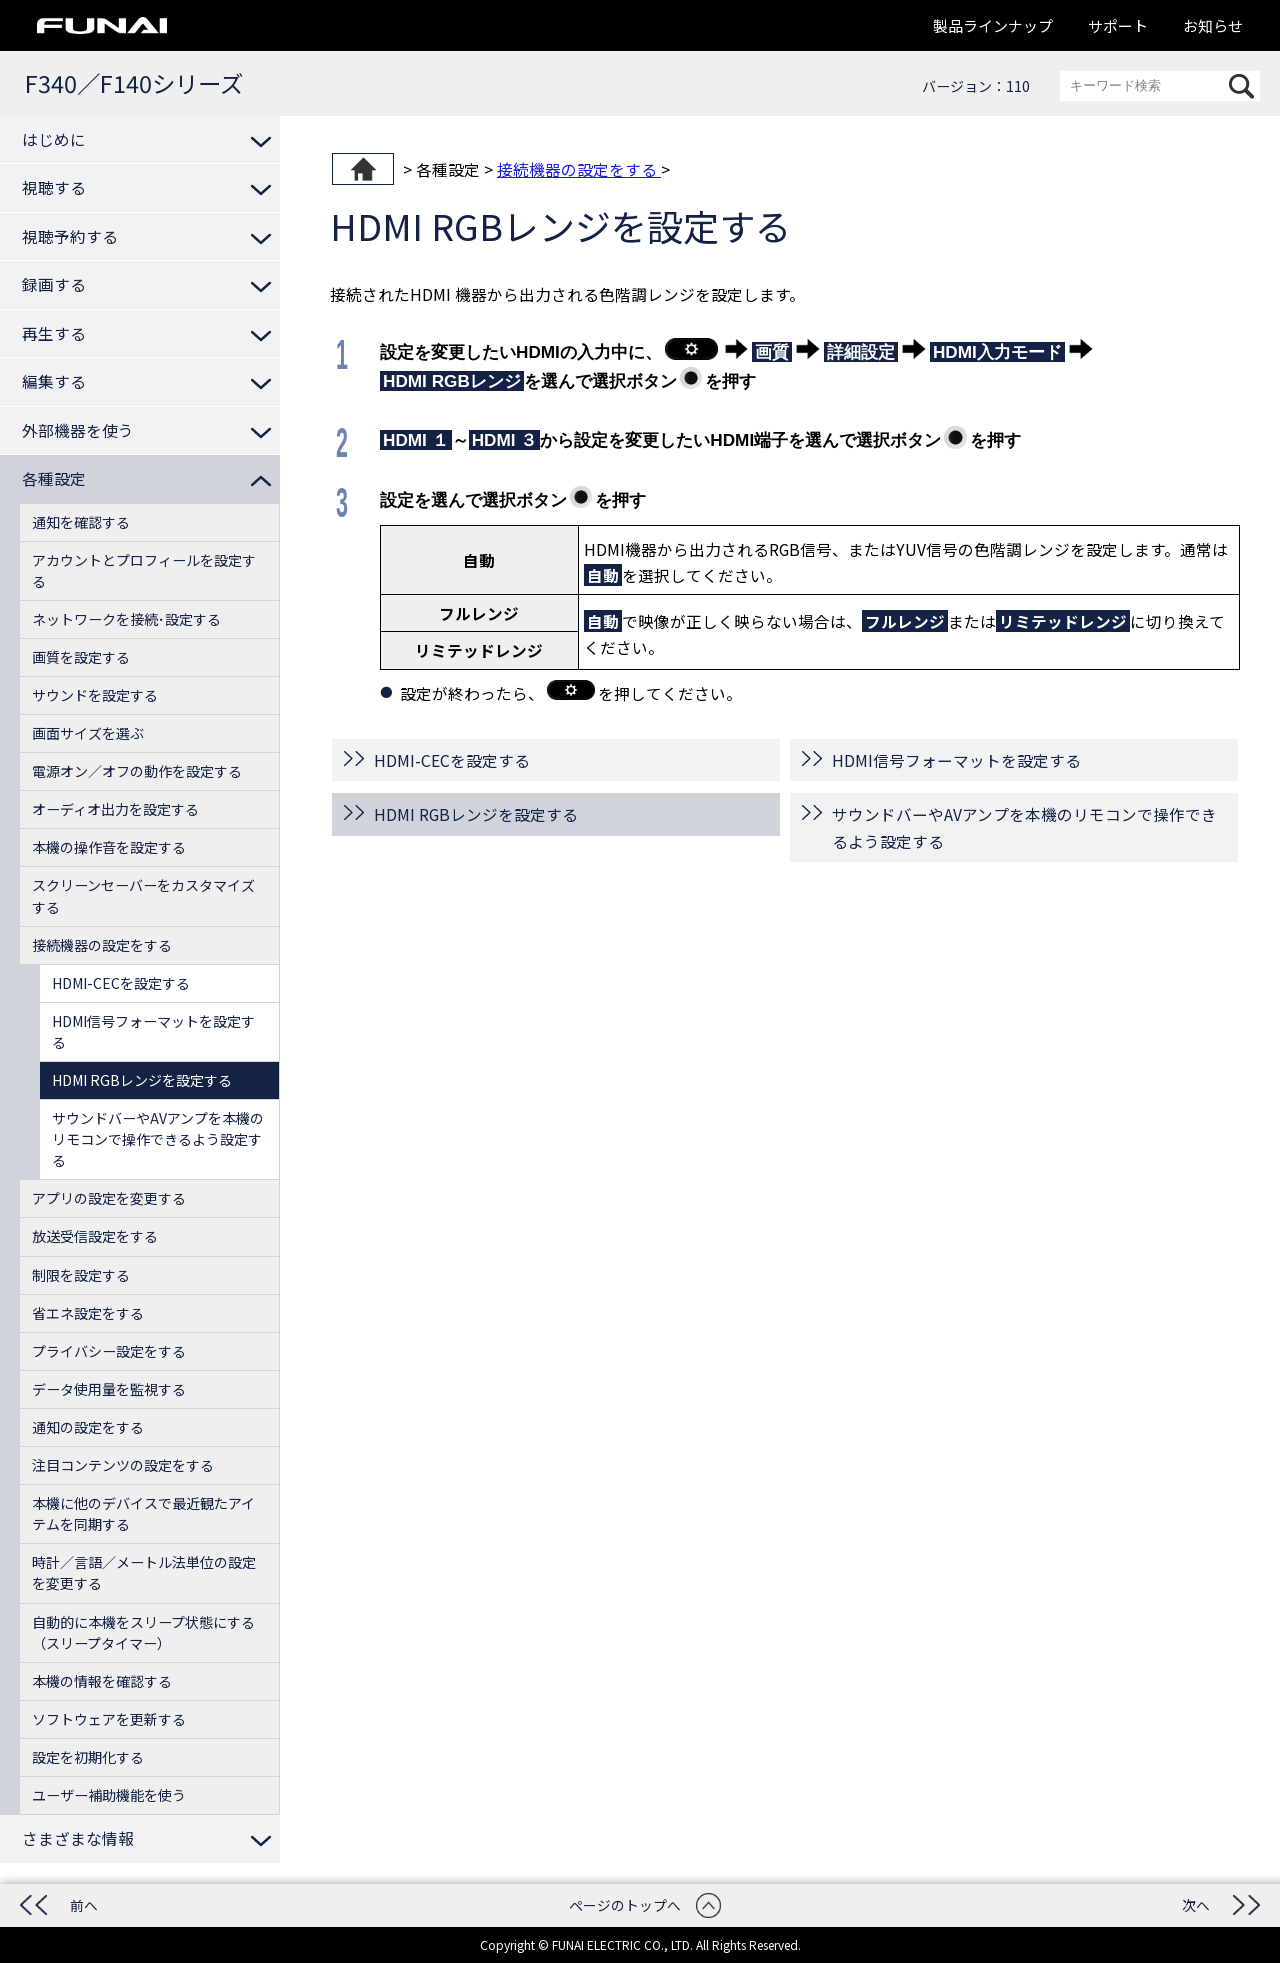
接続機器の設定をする (579, 169)
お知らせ (1213, 25)
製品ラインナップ (993, 25)
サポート (1118, 25)
